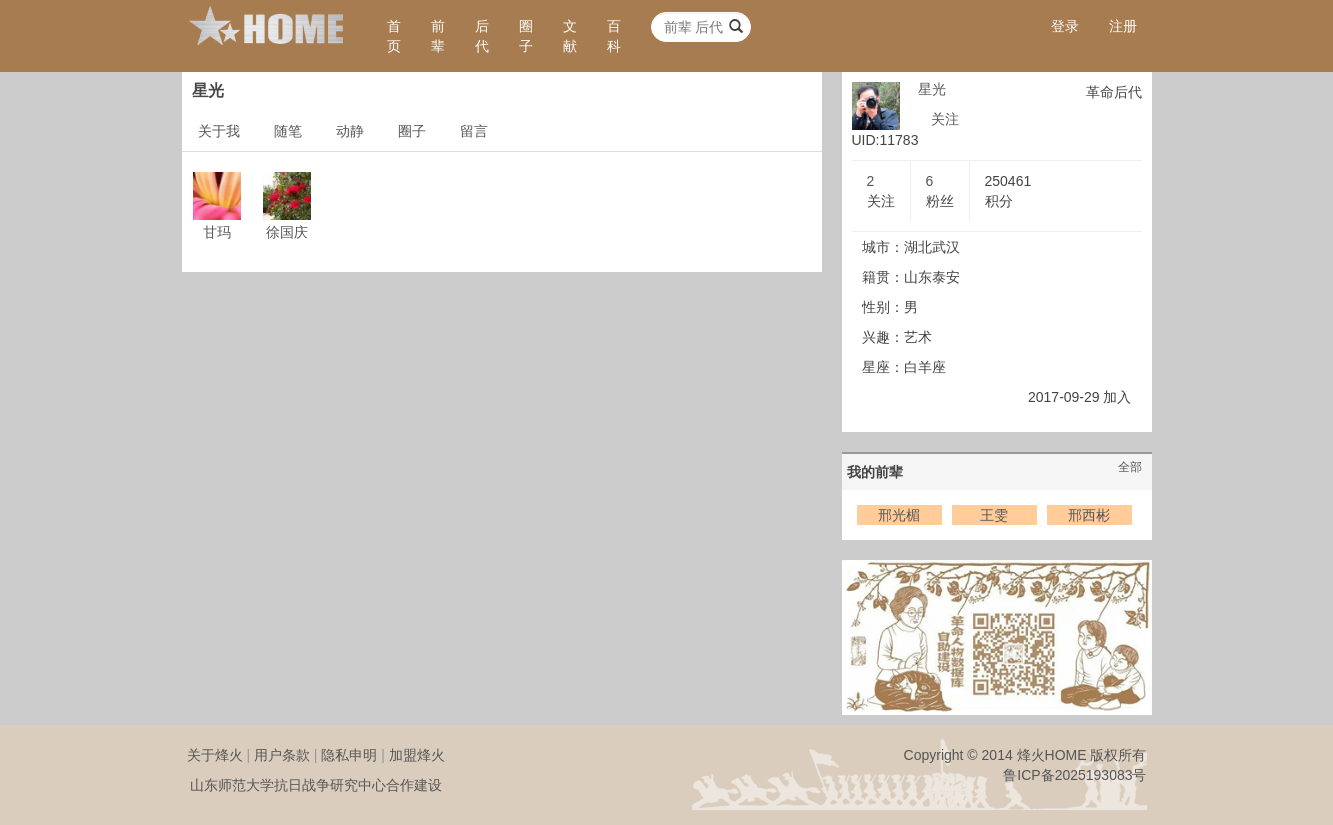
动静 (350, 131)
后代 (482, 36)
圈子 (526, 36)
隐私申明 (349, 755)
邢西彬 (1089, 515)
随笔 (288, 131)
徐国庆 (287, 232)
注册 (1123, 26)
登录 (1065, 26)
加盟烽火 (417, 755)
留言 (474, 131)
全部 (1130, 467)
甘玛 (217, 232)
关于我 (219, 131)
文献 (570, 36)
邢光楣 (899, 515)
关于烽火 (215, 755)
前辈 (438, 36)
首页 (394, 36)
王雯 (994, 515)
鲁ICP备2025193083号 (1074, 775)
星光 (932, 89)
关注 (945, 119)
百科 (614, 36)
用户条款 (282, 755)
